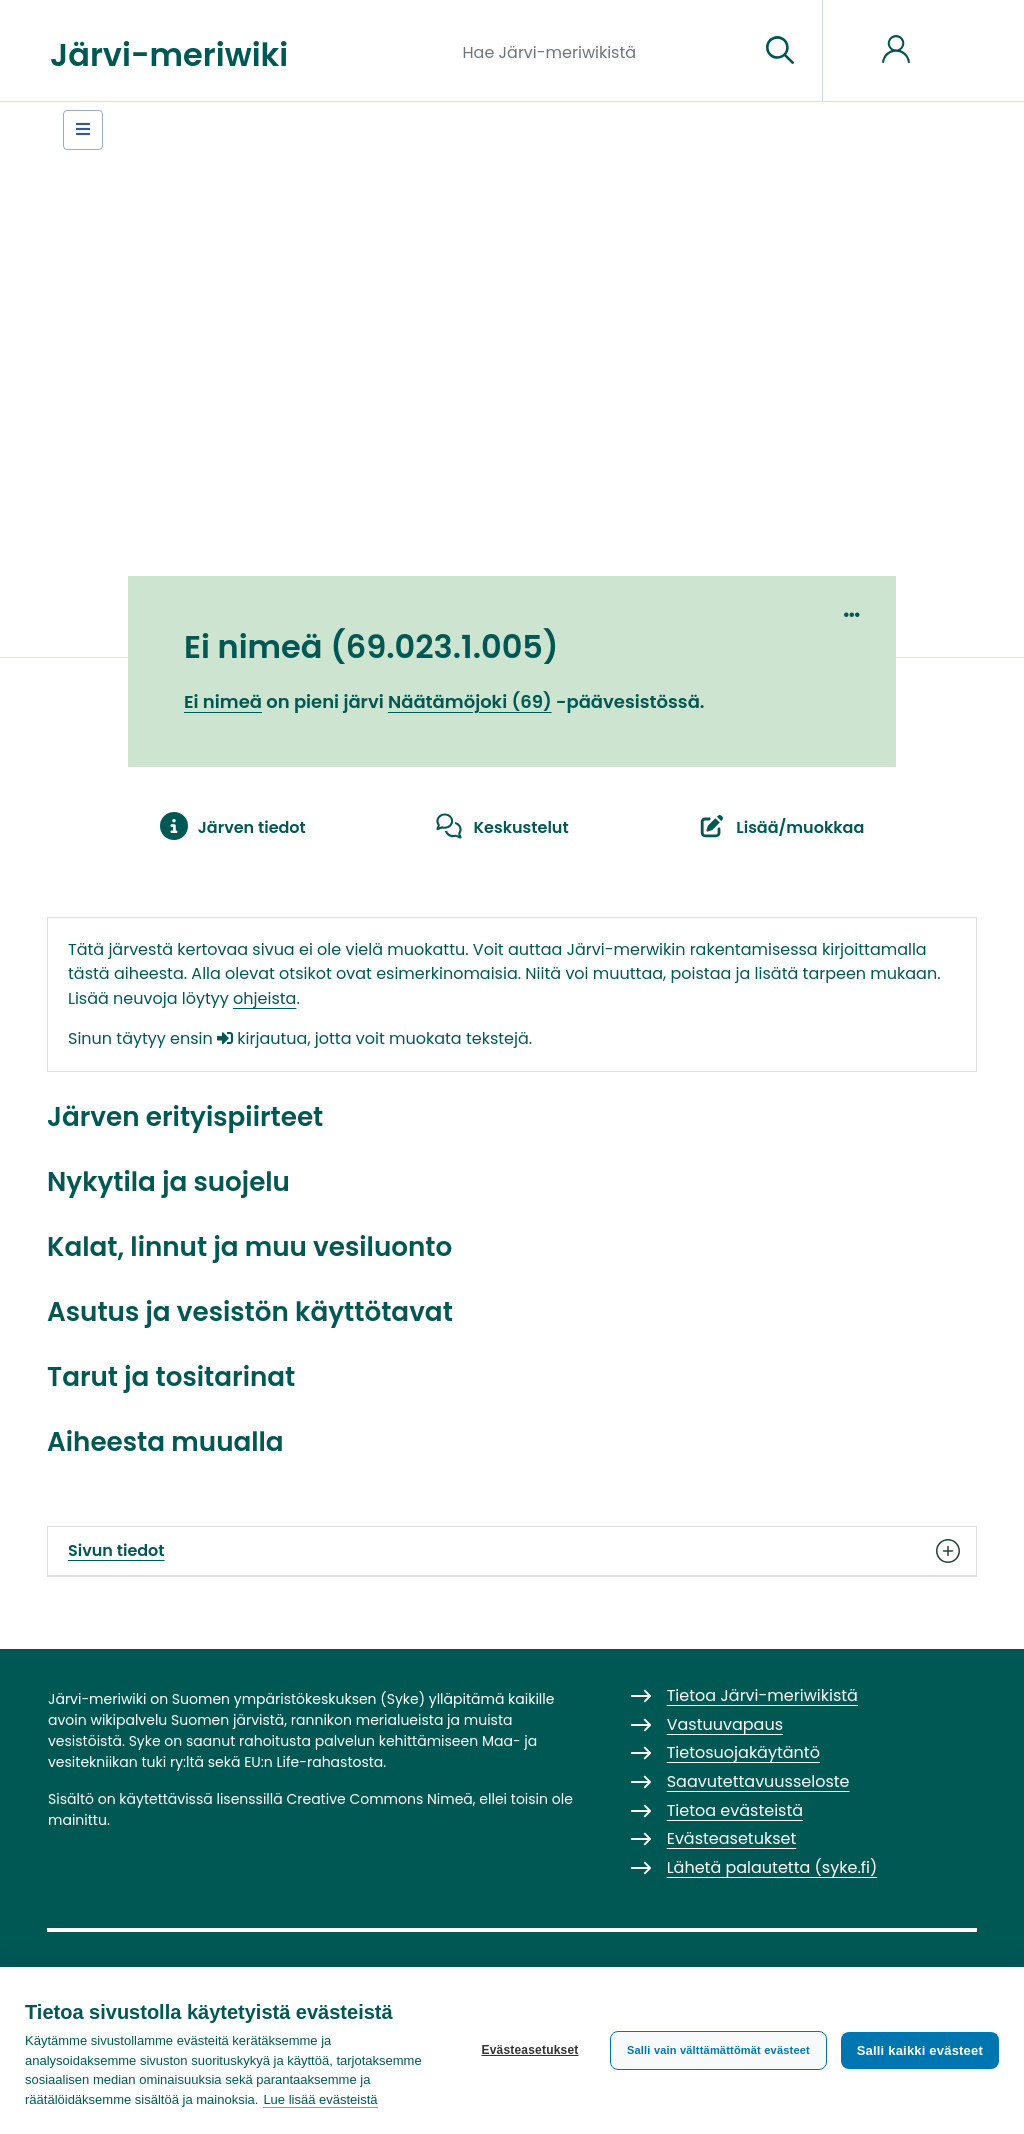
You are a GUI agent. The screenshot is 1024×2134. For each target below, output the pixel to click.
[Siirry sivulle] (780, 51)
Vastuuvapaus (725, 1724)
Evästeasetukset (529, 2050)
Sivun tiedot (512, 1551)
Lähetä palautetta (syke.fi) (772, 1867)
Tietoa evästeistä (735, 1810)
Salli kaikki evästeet (920, 2050)
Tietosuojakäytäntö (743, 1752)
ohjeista (264, 998)
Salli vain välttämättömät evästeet (718, 2050)
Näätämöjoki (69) (470, 701)
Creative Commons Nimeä (379, 1799)
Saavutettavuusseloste (758, 1781)
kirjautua (262, 1038)
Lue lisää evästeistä (320, 2099)
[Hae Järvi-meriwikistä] (603, 51)
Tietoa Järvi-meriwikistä (762, 1695)
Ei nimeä (223, 701)
